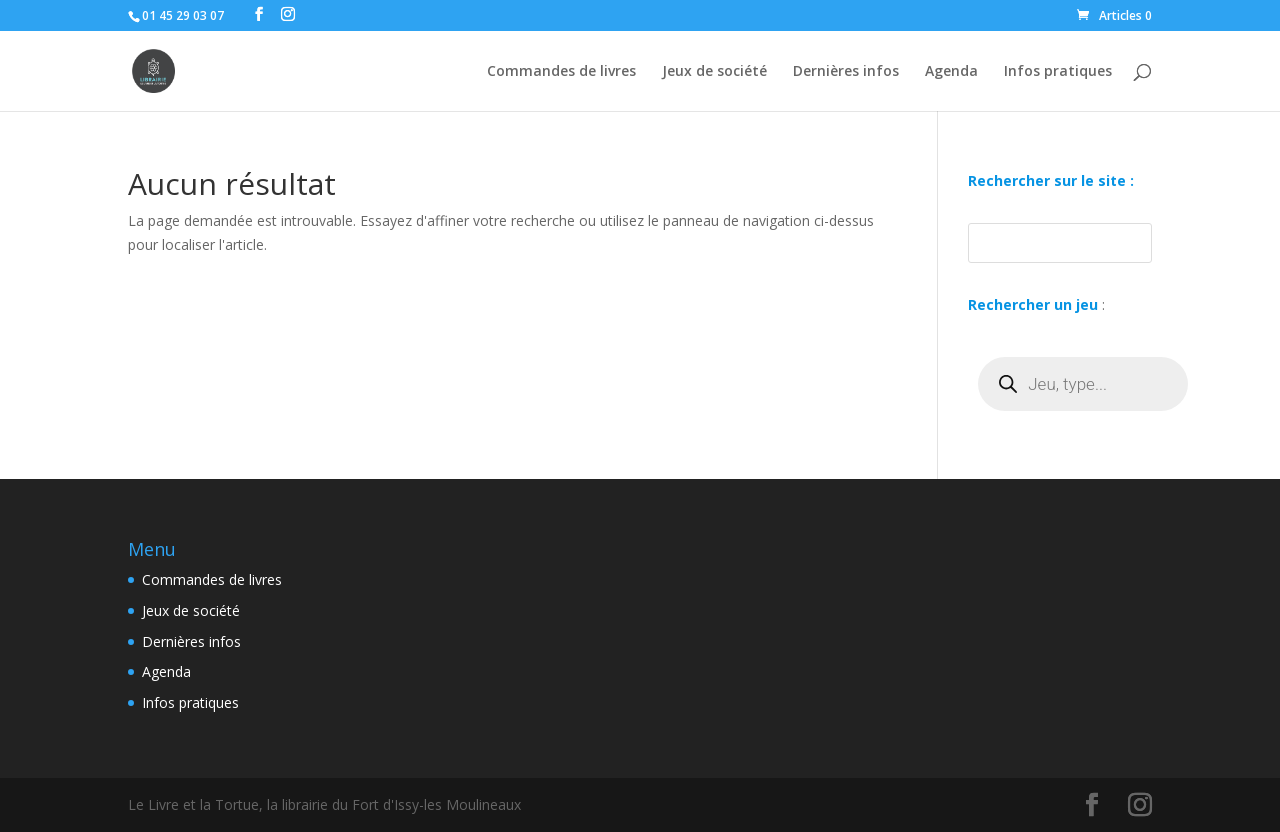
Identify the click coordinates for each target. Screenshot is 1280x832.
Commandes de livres (561, 72)
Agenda (951, 72)
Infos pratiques (1058, 72)
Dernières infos (846, 72)
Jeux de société (714, 72)
